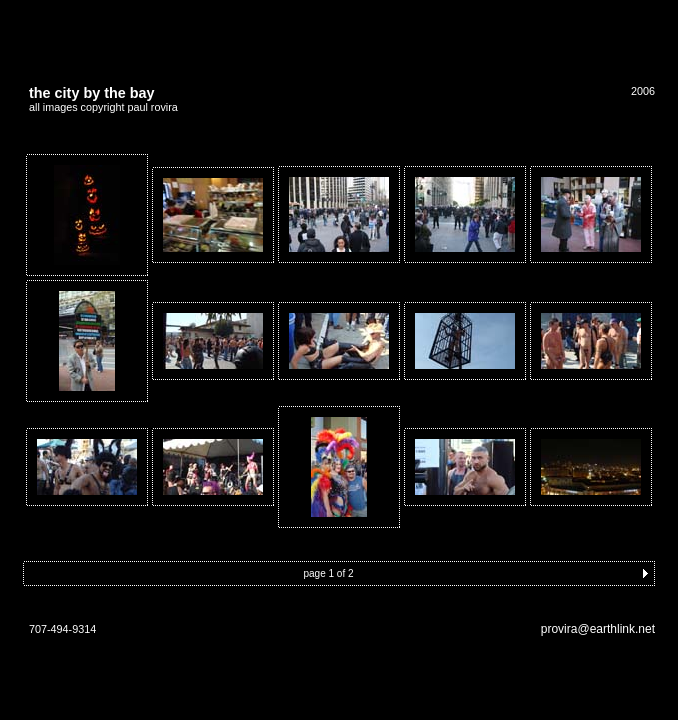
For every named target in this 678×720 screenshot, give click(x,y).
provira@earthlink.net (598, 629)
